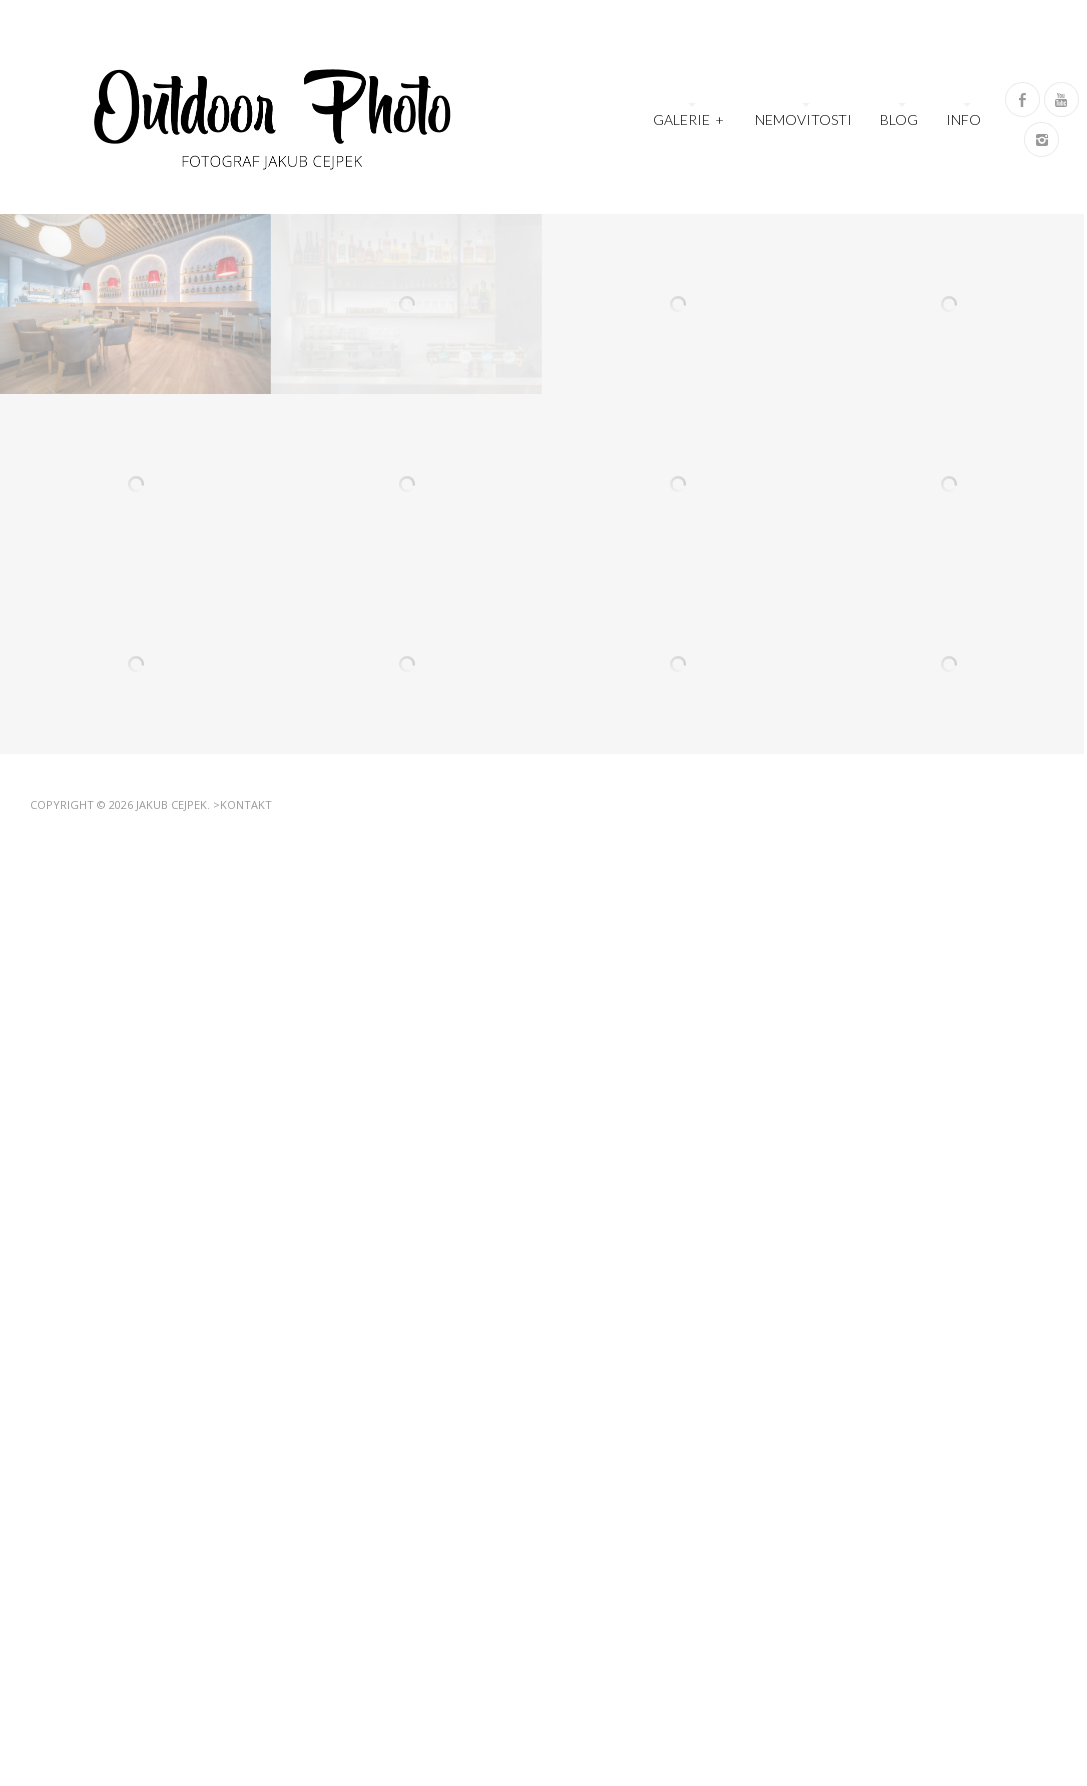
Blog (899, 119)
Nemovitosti (803, 119)
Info (963, 119)
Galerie (689, 117)
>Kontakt (242, 804)
